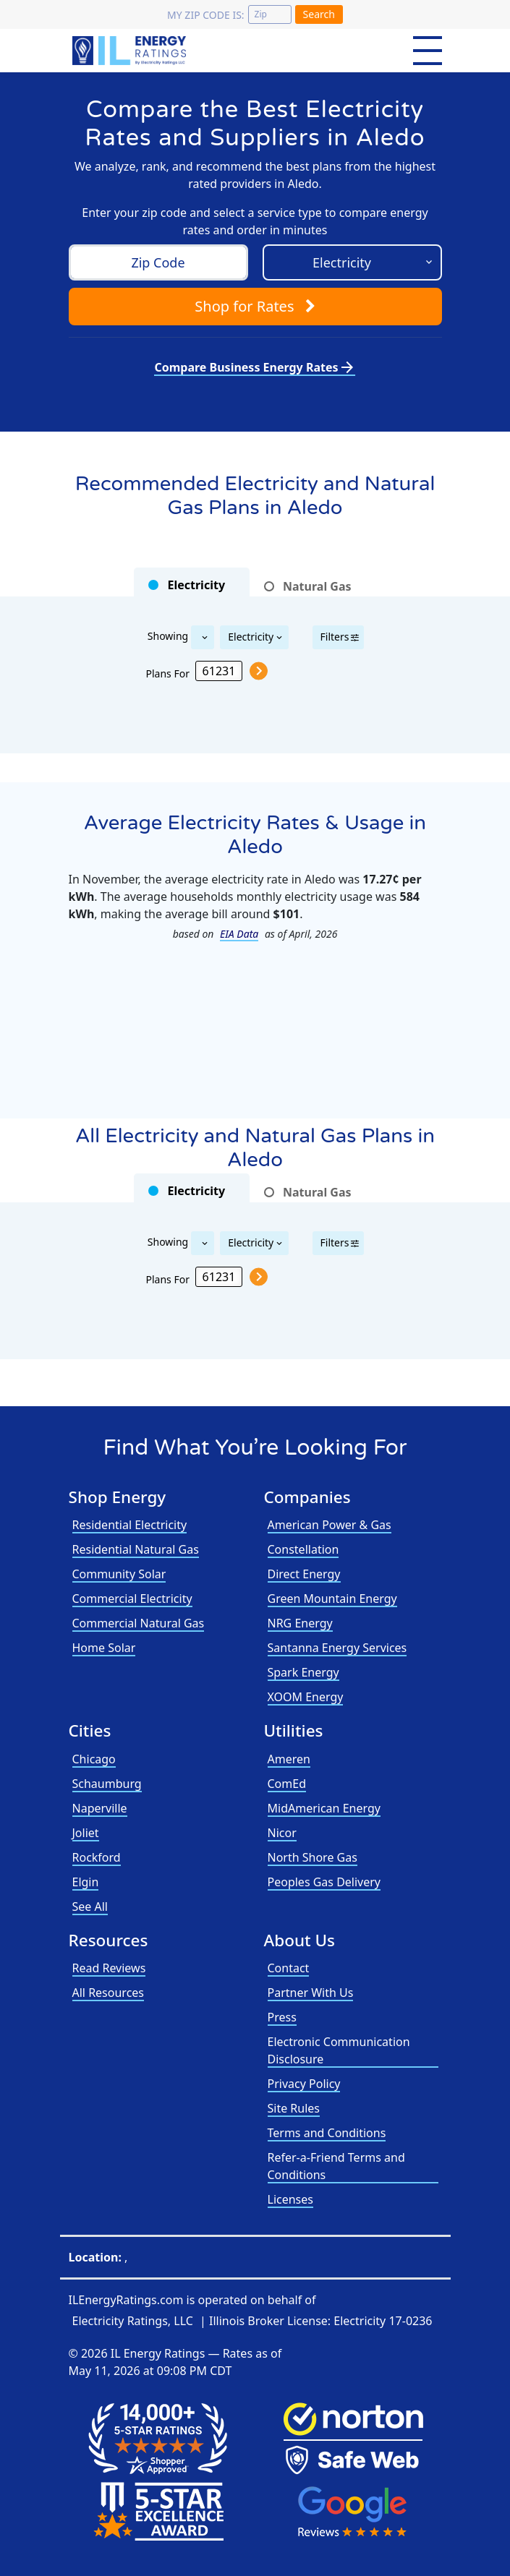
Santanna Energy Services (337, 1648)
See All (90, 1906)
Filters (334, 636)
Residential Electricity (129, 1525)
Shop (255, 306)
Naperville (99, 1808)
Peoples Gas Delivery (324, 1882)
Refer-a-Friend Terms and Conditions (336, 2166)
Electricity (250, 636)
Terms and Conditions (327, 2133)
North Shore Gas (312, 1857)
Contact (289, 1968)
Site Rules (294, 2108)
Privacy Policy (304, 2084)
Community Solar (119, 1574)
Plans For (168, 673)
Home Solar (104, 1648)
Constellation (303, 1549)
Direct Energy (304, 1574)
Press (282, 2017)
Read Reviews (109, 1968)
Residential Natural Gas (135, 1549)
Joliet (85, 1833)
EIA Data (239, 934)
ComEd (287, 1784)
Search (319, 14)
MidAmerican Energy (324, 1808)
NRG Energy (300, 1623)
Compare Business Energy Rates (254, 367)
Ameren (289, 1759)
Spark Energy (303, 1672)
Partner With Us (311, 1993)
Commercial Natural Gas (138, 1623)
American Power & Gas (329, 1525)
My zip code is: (205, 15)
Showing (168, 635)
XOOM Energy (306, 1697)
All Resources (108, 1993)
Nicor (282, 1833)
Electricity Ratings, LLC (132, 2321)
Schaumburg (107, 1784)
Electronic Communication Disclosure (339, 2050)
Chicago (94, 1759)
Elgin (85, 1882)
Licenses (290, 2199)
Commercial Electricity (132, 1598)
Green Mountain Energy (332, 1598)
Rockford (96, 1857)
